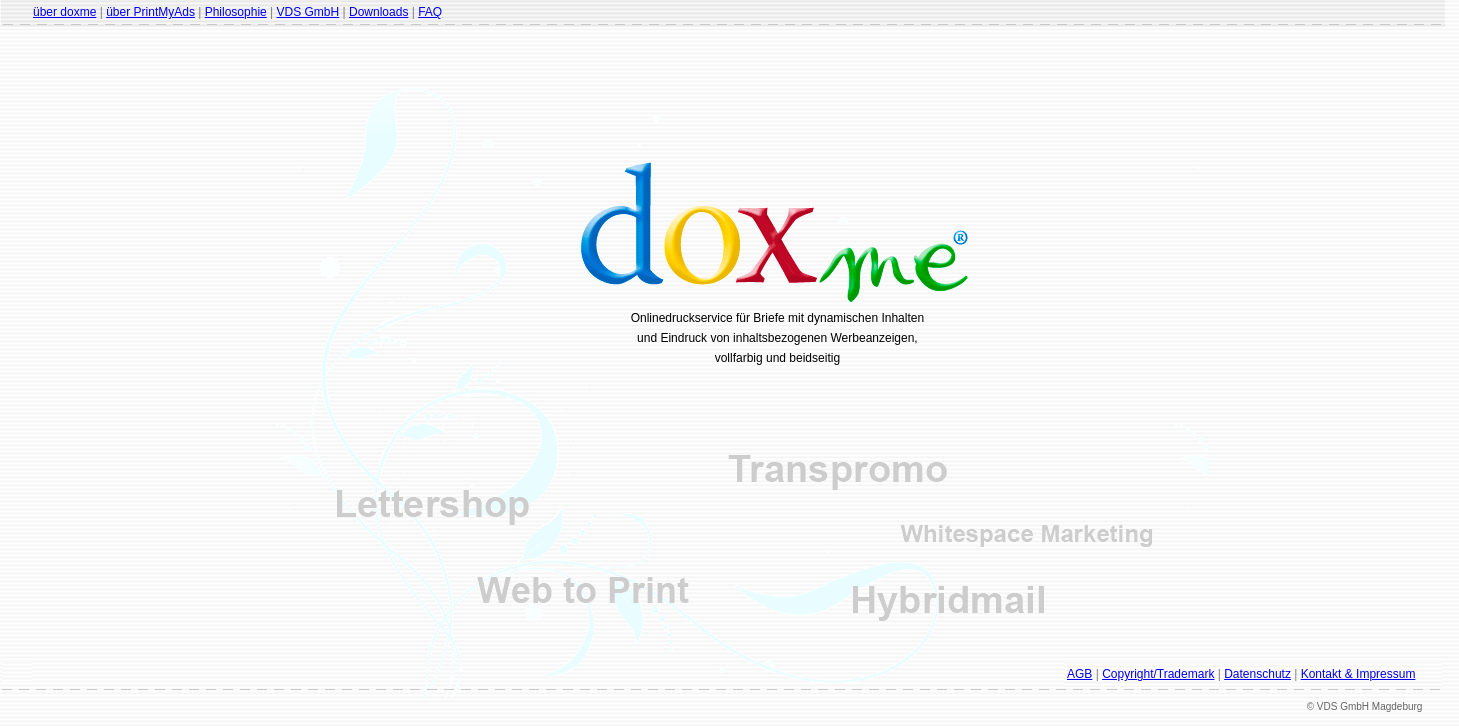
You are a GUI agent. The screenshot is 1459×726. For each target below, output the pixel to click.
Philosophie (236, 12)
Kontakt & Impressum (1358, 674)
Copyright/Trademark (1158, 674)
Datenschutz (1257, 674)
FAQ (430, 12)
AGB (1079, 674)
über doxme (64, 12)
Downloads (378, 12)
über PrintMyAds (150, 12)
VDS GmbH (308, 12)
